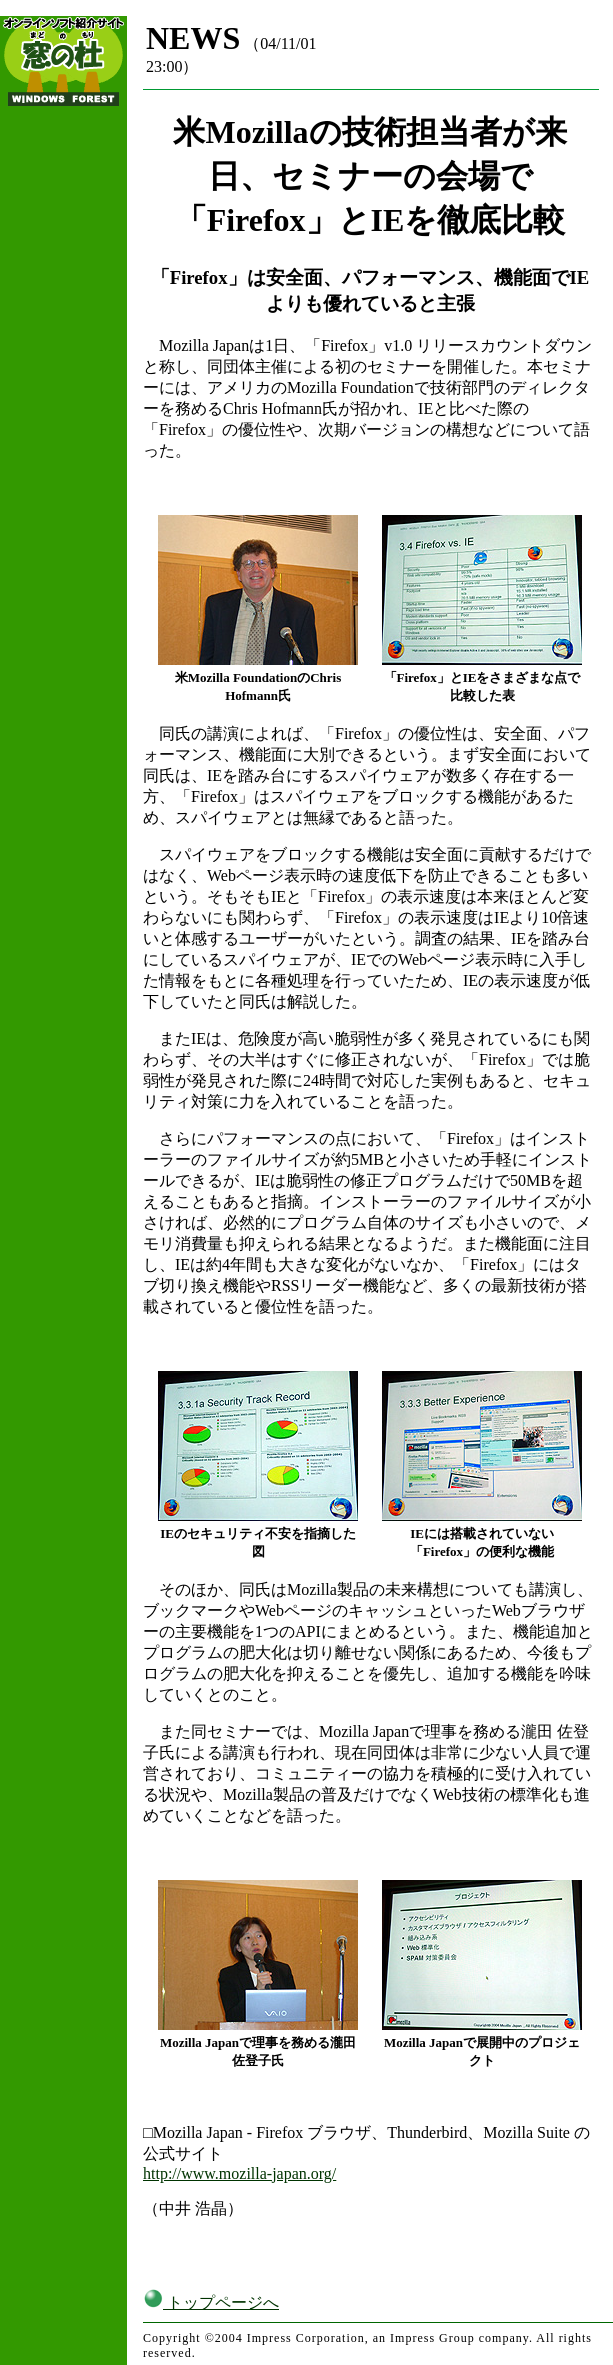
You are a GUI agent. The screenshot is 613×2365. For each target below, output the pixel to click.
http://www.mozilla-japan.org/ (239, 2173)
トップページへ (211, 2302)
